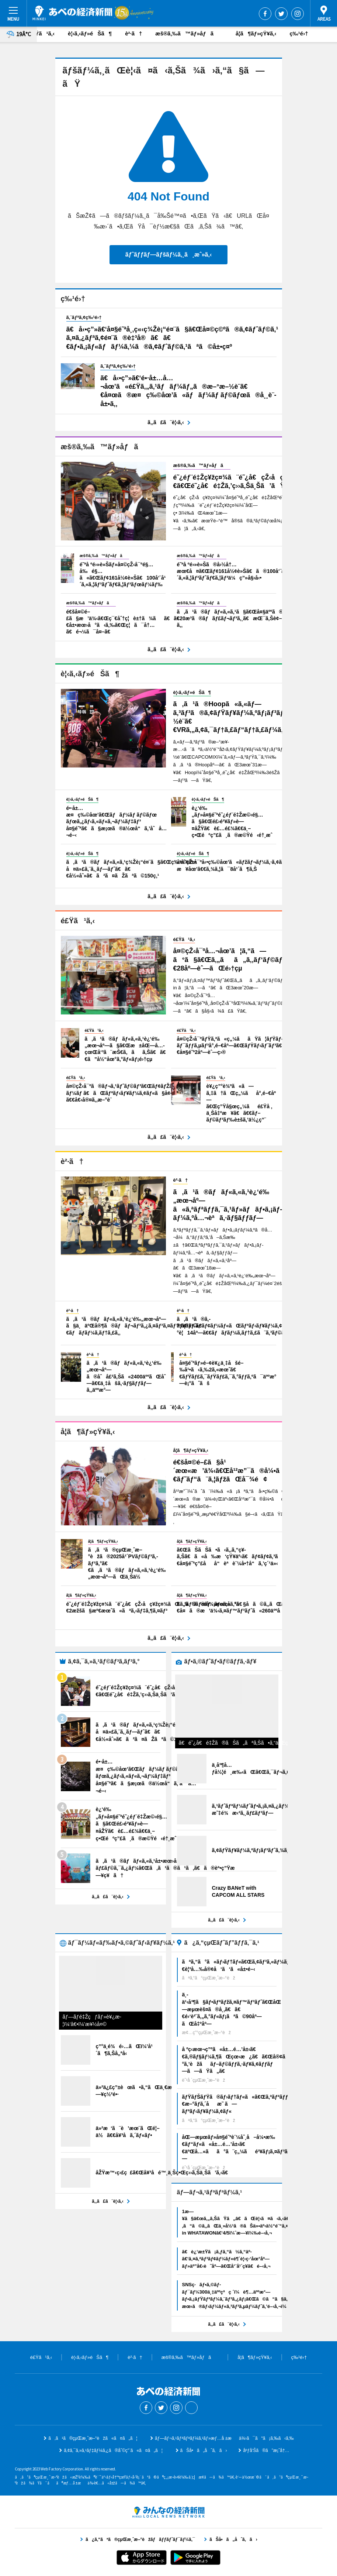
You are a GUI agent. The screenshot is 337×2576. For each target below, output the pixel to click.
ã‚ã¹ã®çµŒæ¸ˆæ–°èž (72, 13)
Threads (191, 2407)
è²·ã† (133, 33)
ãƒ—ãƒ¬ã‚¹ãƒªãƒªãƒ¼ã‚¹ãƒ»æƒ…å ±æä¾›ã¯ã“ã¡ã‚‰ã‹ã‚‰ (224, 2438)
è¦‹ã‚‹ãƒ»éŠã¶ (90, 33)
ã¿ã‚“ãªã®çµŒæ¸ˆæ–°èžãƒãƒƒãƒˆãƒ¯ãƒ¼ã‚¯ (168, 2512)
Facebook (265, 13)
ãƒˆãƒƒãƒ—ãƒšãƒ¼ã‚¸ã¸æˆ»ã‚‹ (168, 254)
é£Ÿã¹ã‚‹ (42, 33)
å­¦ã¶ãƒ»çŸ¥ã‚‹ (256, 33)
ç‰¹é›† (298, 33)
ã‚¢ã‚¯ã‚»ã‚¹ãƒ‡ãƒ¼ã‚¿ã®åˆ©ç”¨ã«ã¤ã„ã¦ (113, 2450)
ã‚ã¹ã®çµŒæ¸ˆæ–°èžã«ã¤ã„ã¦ (92, 2438)
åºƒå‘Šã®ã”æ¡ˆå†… (266, 2450)
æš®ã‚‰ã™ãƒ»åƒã (188, 33)
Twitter (281, 13)
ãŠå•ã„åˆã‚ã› (203, 2450)
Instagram (297, 13)
